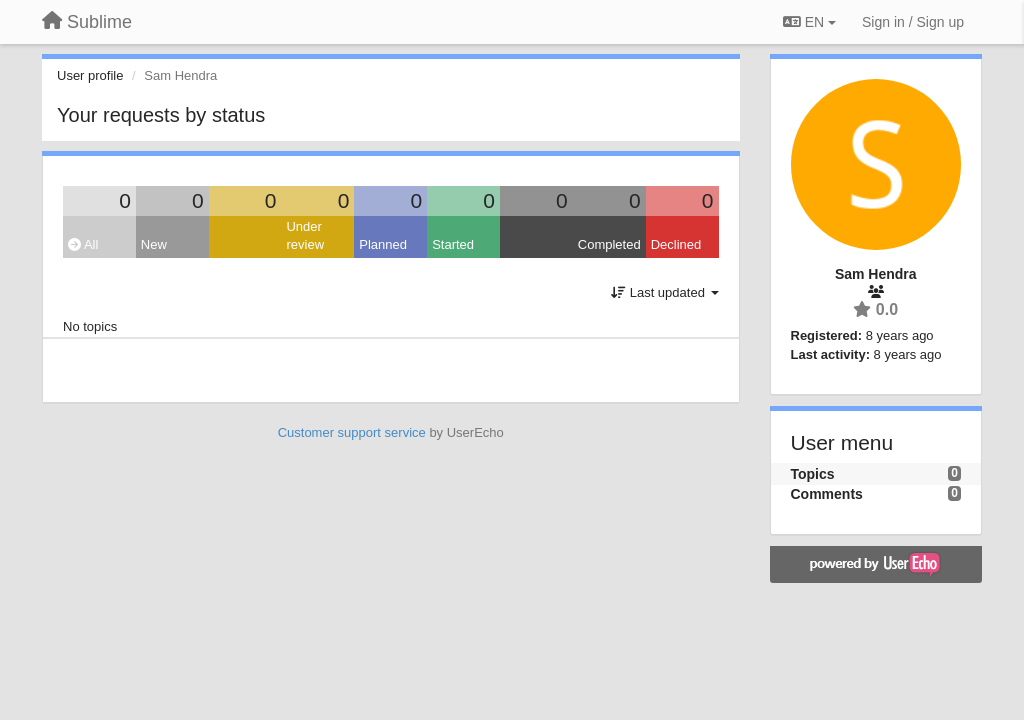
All (83, 244)
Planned (383, 244)
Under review (305, 236)
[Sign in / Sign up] (913, 22)
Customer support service (352, 432)
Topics (813, 474)
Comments (827, 494)
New (154, 244)
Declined (676, 244)
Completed (609, 244)
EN (809, 22)
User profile (90, 75)
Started (453, 244)
